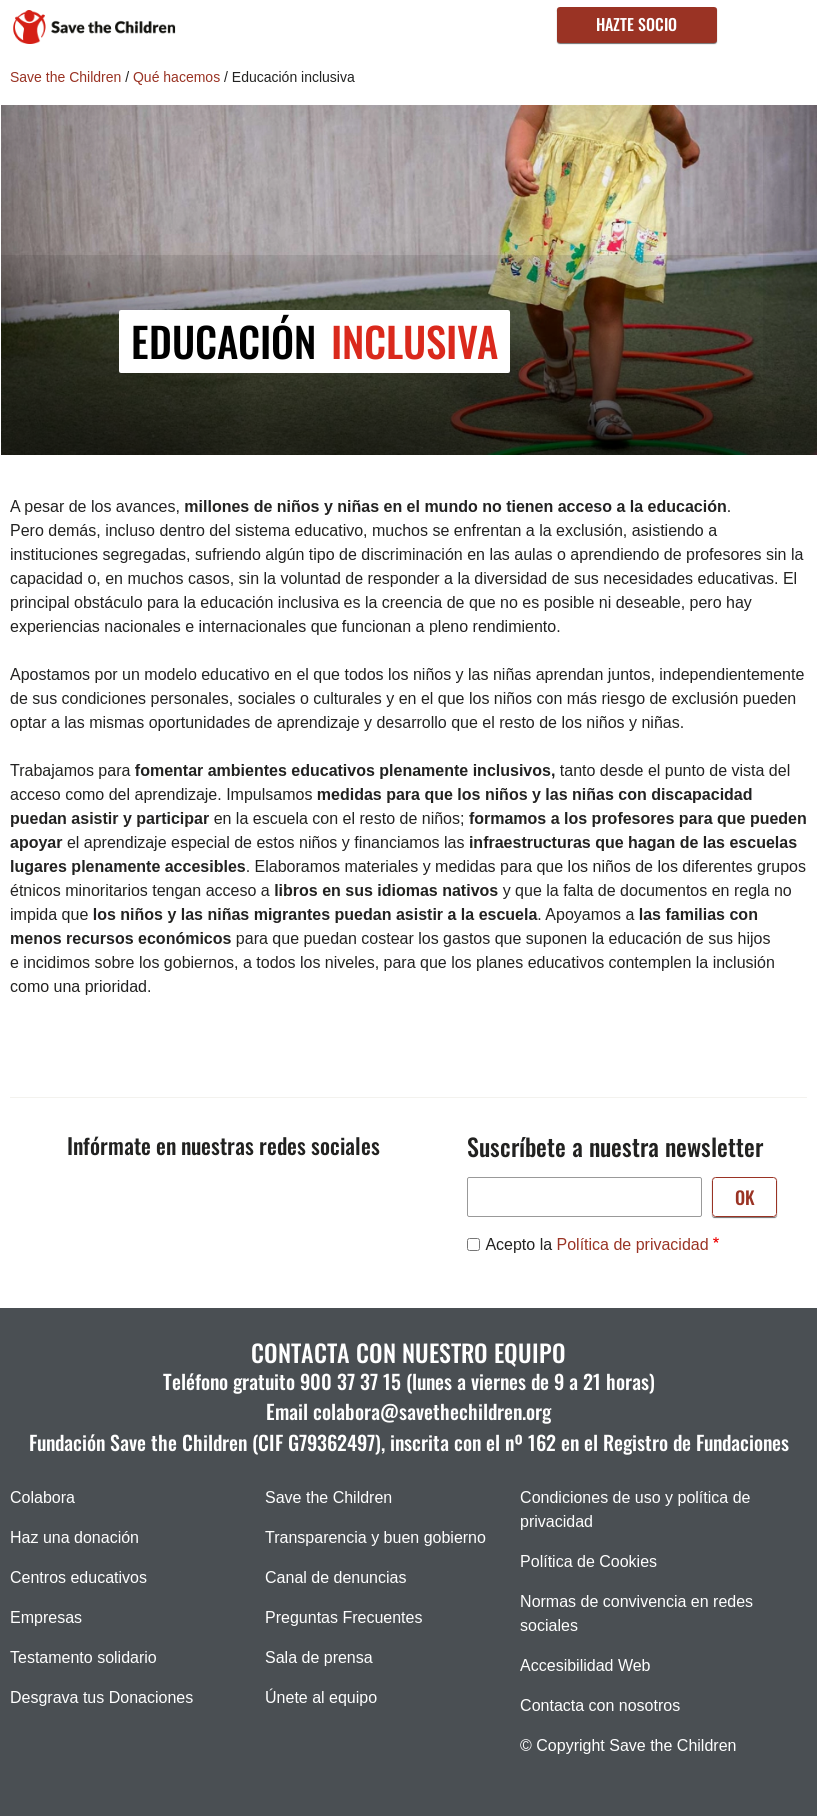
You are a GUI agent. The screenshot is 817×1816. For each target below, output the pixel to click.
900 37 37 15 (350, 1381)
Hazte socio (636, 24)
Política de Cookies (588, 1561)
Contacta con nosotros (600, 1705)
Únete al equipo (321, 1697)
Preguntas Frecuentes (343, 1617)
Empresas (46, 1617)
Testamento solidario (83, 1657)
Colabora (42, 1497)
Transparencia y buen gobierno (375, 1537)
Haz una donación (74, 1537)
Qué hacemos (176, 77)
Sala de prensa (319, 1657)
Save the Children (65, 77)
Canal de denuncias (335, 1577)
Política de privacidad (633, 1244)
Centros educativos (78, 1577)
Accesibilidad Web (585, 1665)
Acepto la (596, 1244)
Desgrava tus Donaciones (101, 1697)
